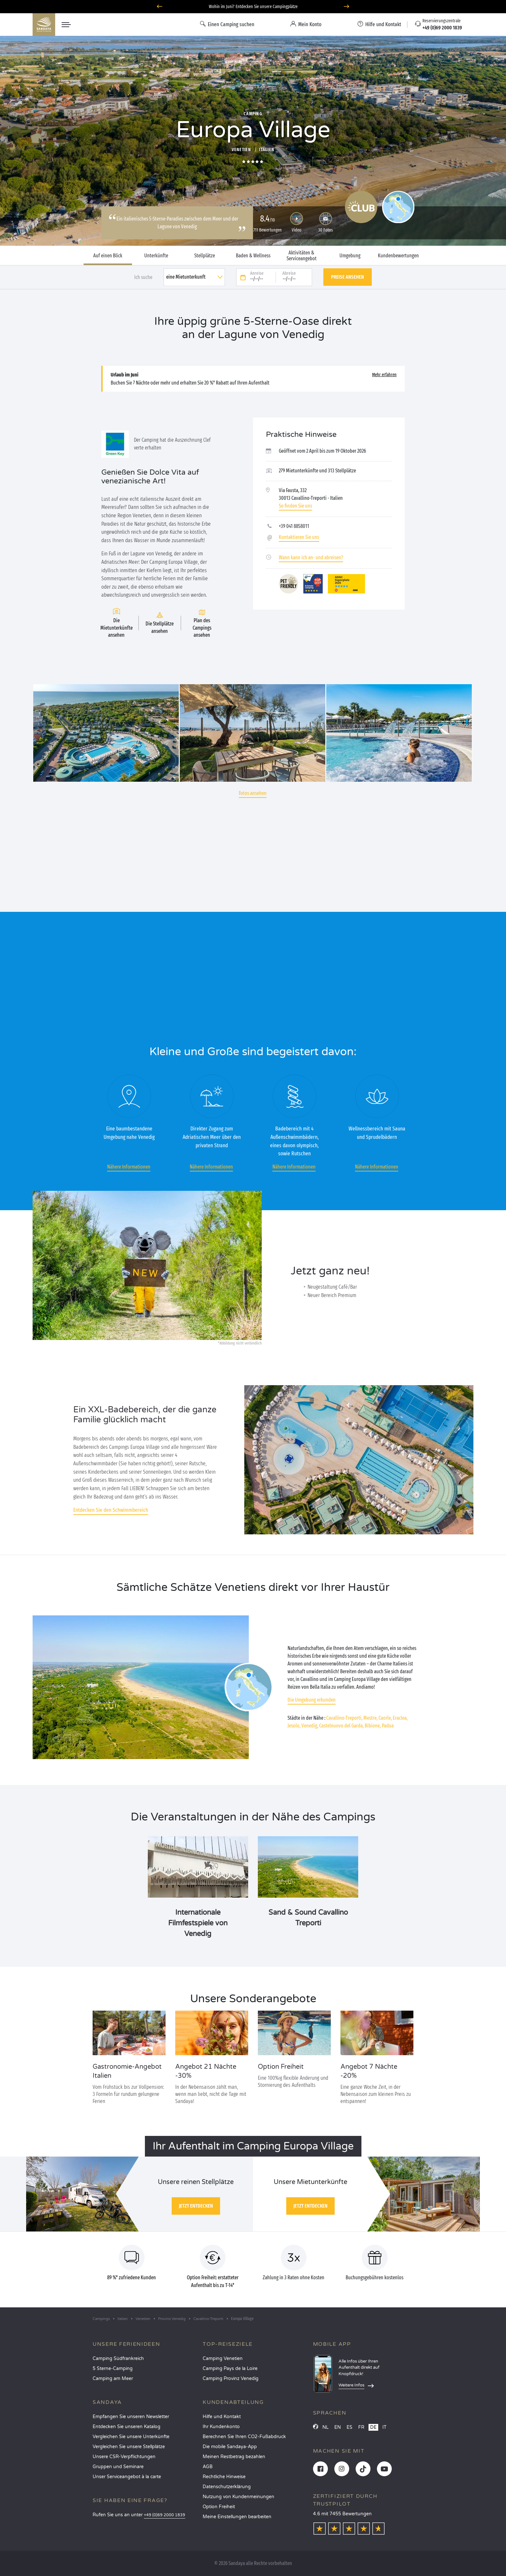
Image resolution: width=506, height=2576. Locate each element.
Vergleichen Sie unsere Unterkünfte (131, 2436)
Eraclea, (400, 1718)
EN (337, 2427)
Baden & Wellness (253, 256)
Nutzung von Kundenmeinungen (238, 2496)
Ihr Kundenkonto (221, 2426)
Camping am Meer (113, 2378)
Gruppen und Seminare (118, 2466)
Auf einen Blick (107, 256)
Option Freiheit (219, 2506)
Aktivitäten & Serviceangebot (302, 256)
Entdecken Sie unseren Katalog (126, 2426)
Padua (388, 1726)
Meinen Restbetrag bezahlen (234, 2456)
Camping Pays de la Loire (230, 2368)
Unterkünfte (156, 256)
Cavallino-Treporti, (344, 1718)
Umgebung (349, 256)
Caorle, (385, 1718)
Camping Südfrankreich (118, 2358)
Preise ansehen (347, 277)
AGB (208, 2466)
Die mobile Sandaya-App (230, 2446)
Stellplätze (204, 256)
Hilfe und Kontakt (222, 2416)
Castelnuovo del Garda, (341, 1726)
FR (361, 2427)
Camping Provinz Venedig (230, 2378)
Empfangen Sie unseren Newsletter (131, 2416)
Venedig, (309, 1726)
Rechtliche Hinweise (224, 2476)
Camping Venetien (223, 2358)
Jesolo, (294, 1726)
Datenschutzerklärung (227, 2486)
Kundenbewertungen (398, 256)
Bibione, (373, 1726)
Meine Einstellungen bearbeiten (237, 2516)
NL (325, 2427)
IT (384, 2427)
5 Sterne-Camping (113, 2368)
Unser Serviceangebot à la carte (127, 2476)
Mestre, (370, 1718)
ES (349, 2427)
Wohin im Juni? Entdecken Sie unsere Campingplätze (253, 6)
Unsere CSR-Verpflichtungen (124, 2456)
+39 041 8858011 (294, 526)
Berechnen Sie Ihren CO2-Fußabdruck (244, 2436)
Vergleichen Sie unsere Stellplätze (129, 2446)
